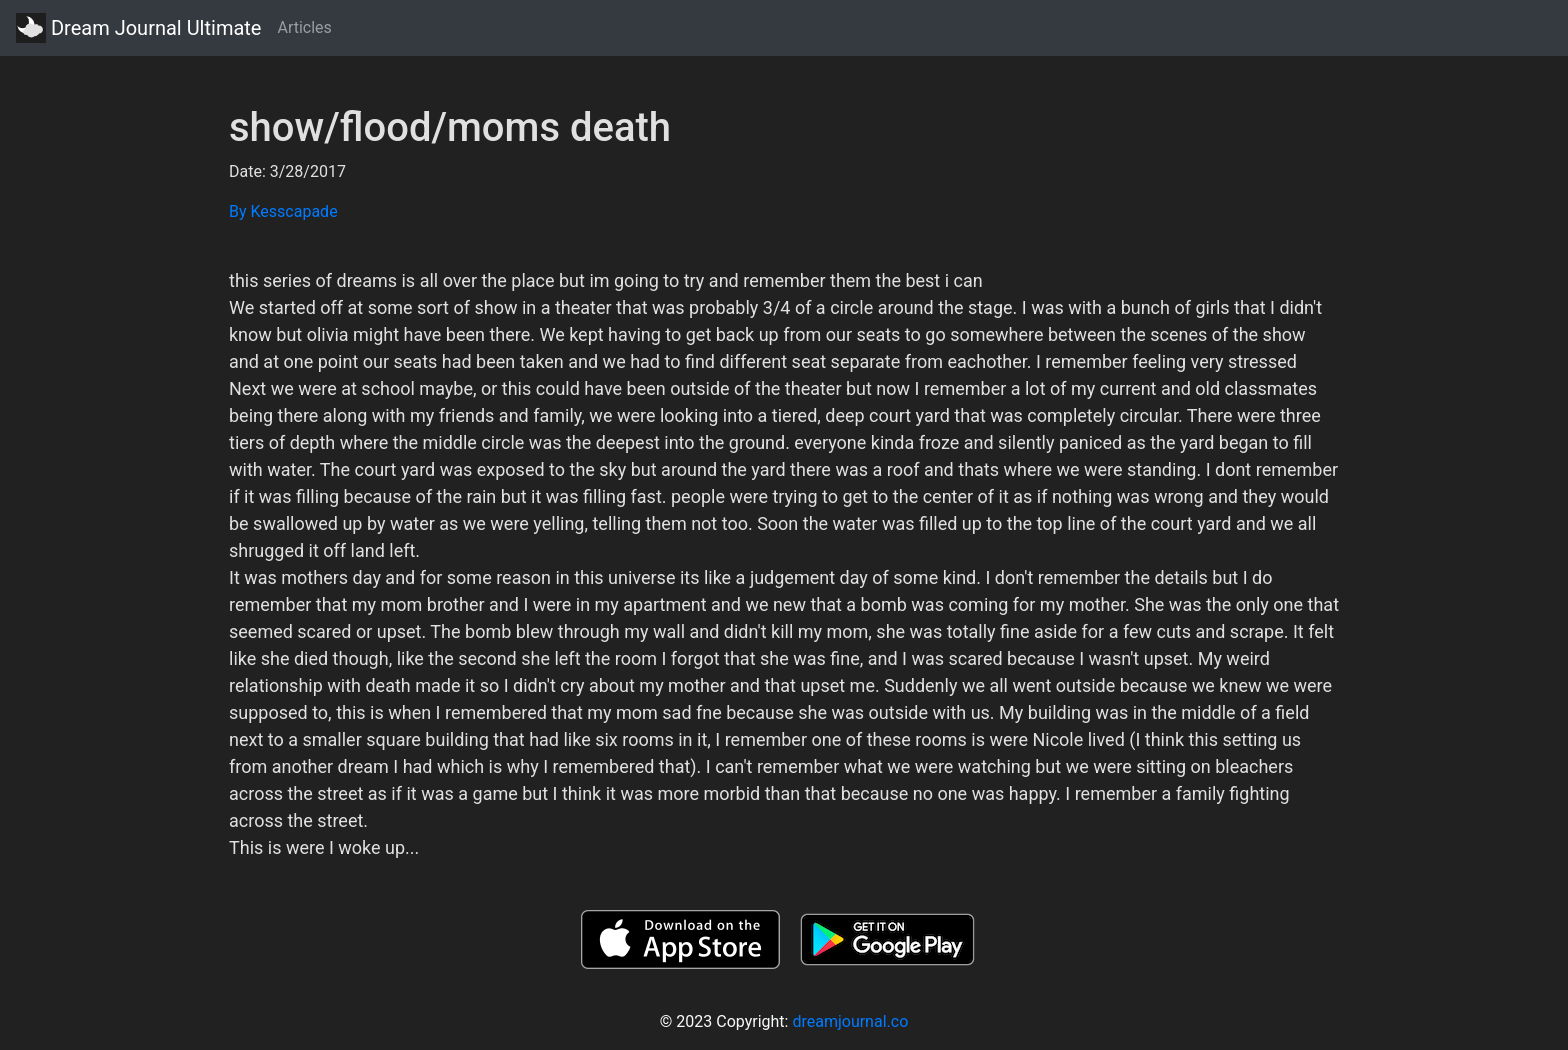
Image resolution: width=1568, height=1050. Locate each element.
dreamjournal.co (850, 1021)
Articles (304, 27)
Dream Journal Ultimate (138, 28)
